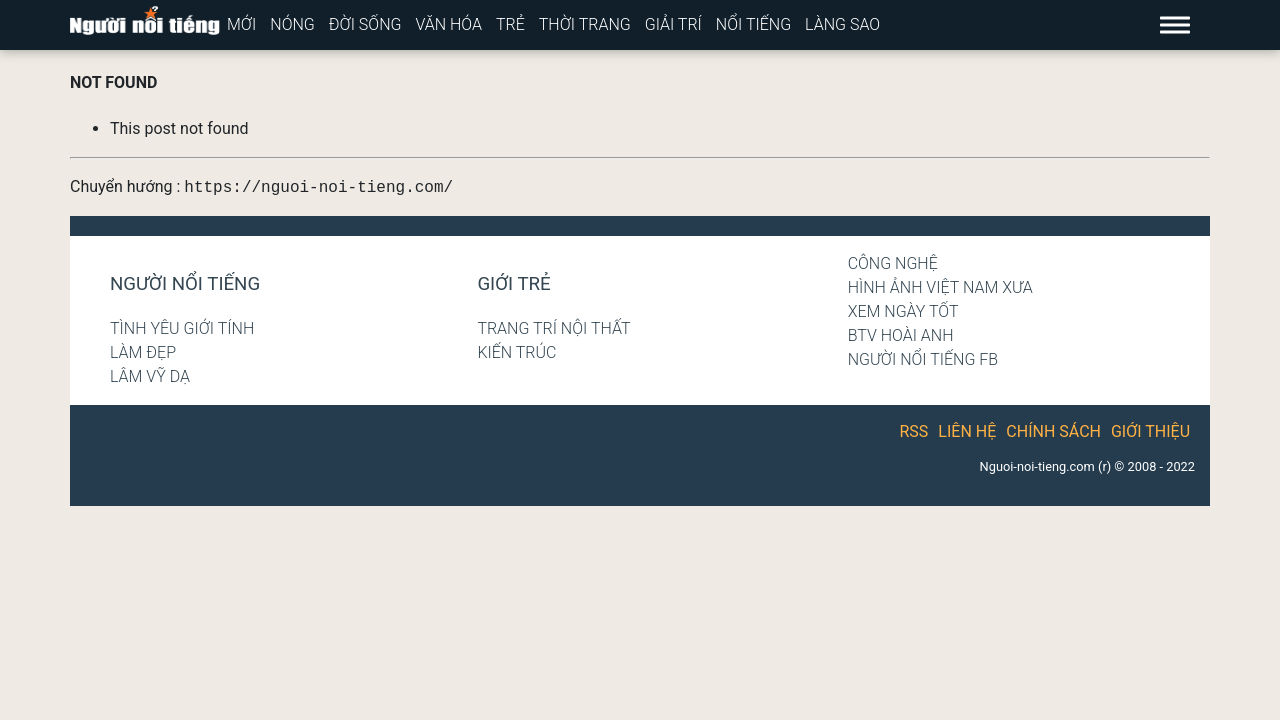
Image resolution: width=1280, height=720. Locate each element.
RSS (914, 431)
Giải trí (673, 24)
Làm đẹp (143, 352)
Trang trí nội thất (553, 328)
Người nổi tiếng (185, 284)
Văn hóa (448, 24)
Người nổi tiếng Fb (923, 359)
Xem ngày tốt (903, 311)
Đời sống (365, 24)
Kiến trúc (516, 352)
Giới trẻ (513, 284)
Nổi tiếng (753, 24)
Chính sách (1053, 431)
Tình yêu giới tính (182, 328)
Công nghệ (893, 263)
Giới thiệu (1150, 431)
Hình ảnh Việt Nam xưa (940, 287)
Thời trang (585, 24)
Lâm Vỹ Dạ (150, 376)
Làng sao (842, 24)
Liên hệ (967, 431)
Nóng (292, 24)
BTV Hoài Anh (901, 335)
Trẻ (510, 24)
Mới (241, 24)
